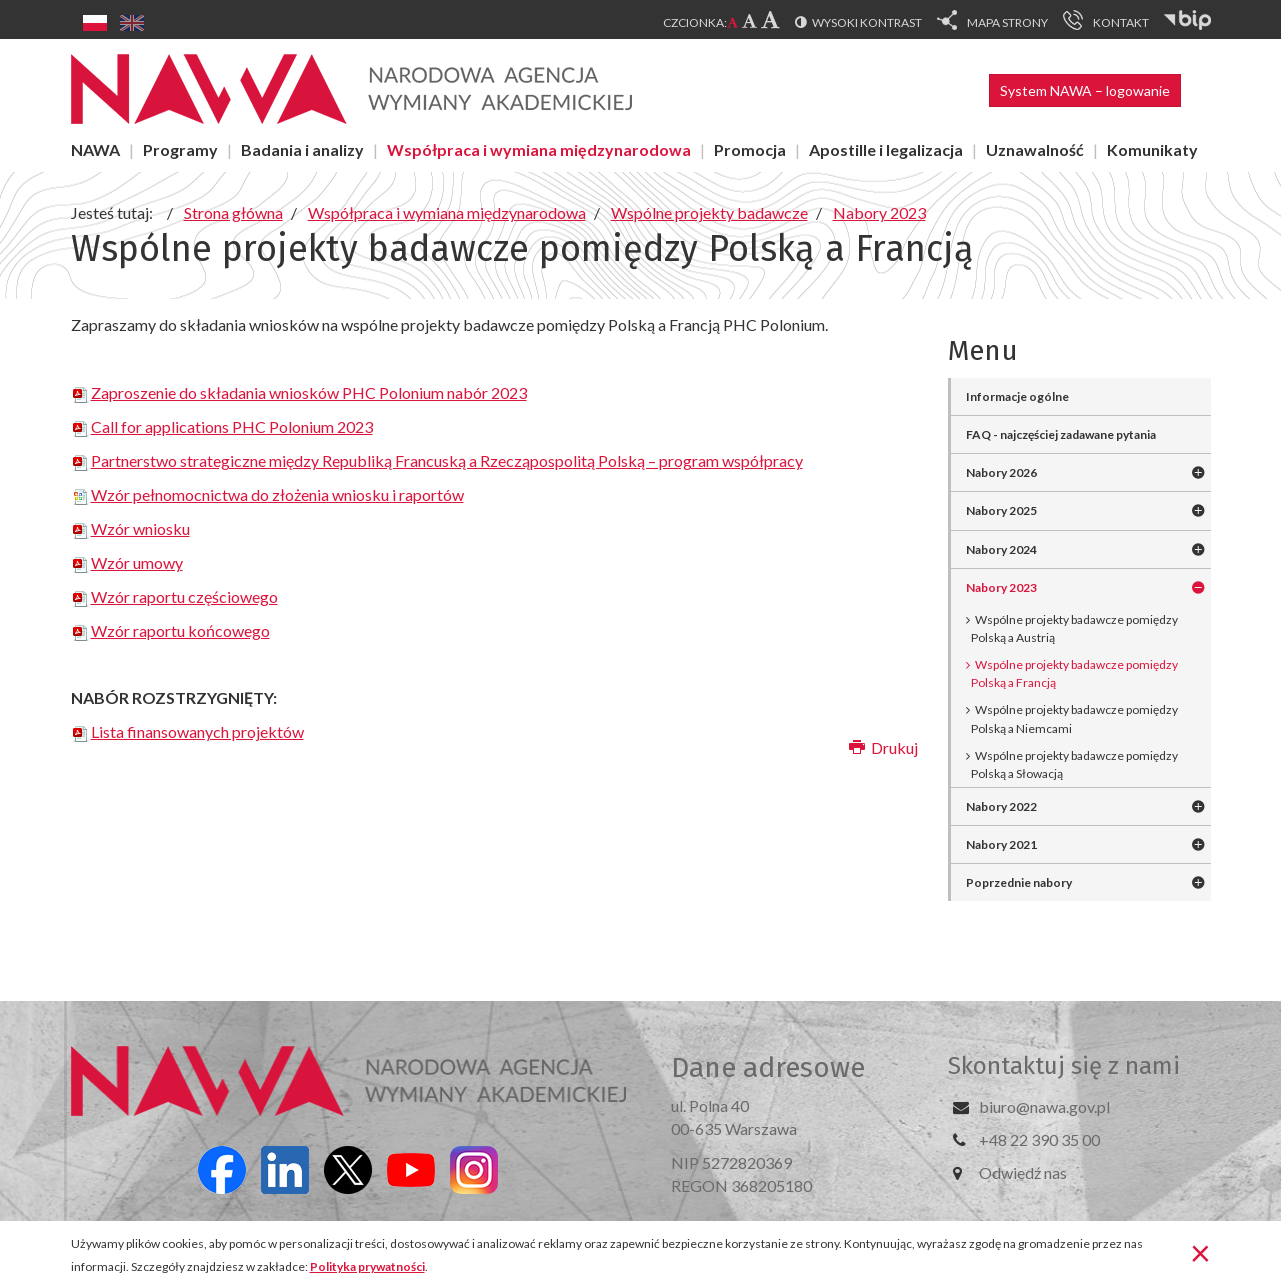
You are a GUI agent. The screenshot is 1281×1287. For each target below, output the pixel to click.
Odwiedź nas (1023, 1172)
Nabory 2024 (1001, 549)
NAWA (95, 149)
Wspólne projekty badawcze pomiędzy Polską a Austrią (1074, 628)
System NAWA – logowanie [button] (1085, 90)
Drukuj (883, 747)
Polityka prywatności (367, 1266)
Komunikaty (1152, 149)
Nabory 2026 (1001, 472)
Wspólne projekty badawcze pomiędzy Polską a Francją (1074, 673)
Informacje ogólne (1017, 396)
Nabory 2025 (1001, 510)
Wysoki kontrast (867, 22)
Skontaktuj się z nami (1064, 1066)
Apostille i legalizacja (886, 149)
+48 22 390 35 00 (1039, 1139)
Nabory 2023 (1001, 587)
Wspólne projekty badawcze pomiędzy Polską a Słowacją (1074, 764)
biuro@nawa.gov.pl (1044, 1106)
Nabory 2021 (1001, 844)
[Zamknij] (1200, 1252)
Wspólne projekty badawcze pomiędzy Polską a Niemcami (1074, 718)
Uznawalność (1035, 149)
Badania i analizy (302, 149)
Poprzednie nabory (1019, 882)
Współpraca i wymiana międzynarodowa (539, 149)
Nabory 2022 (1001, 806)
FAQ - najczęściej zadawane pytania (1061, 434)
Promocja (750, 149)
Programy (180, 149)
